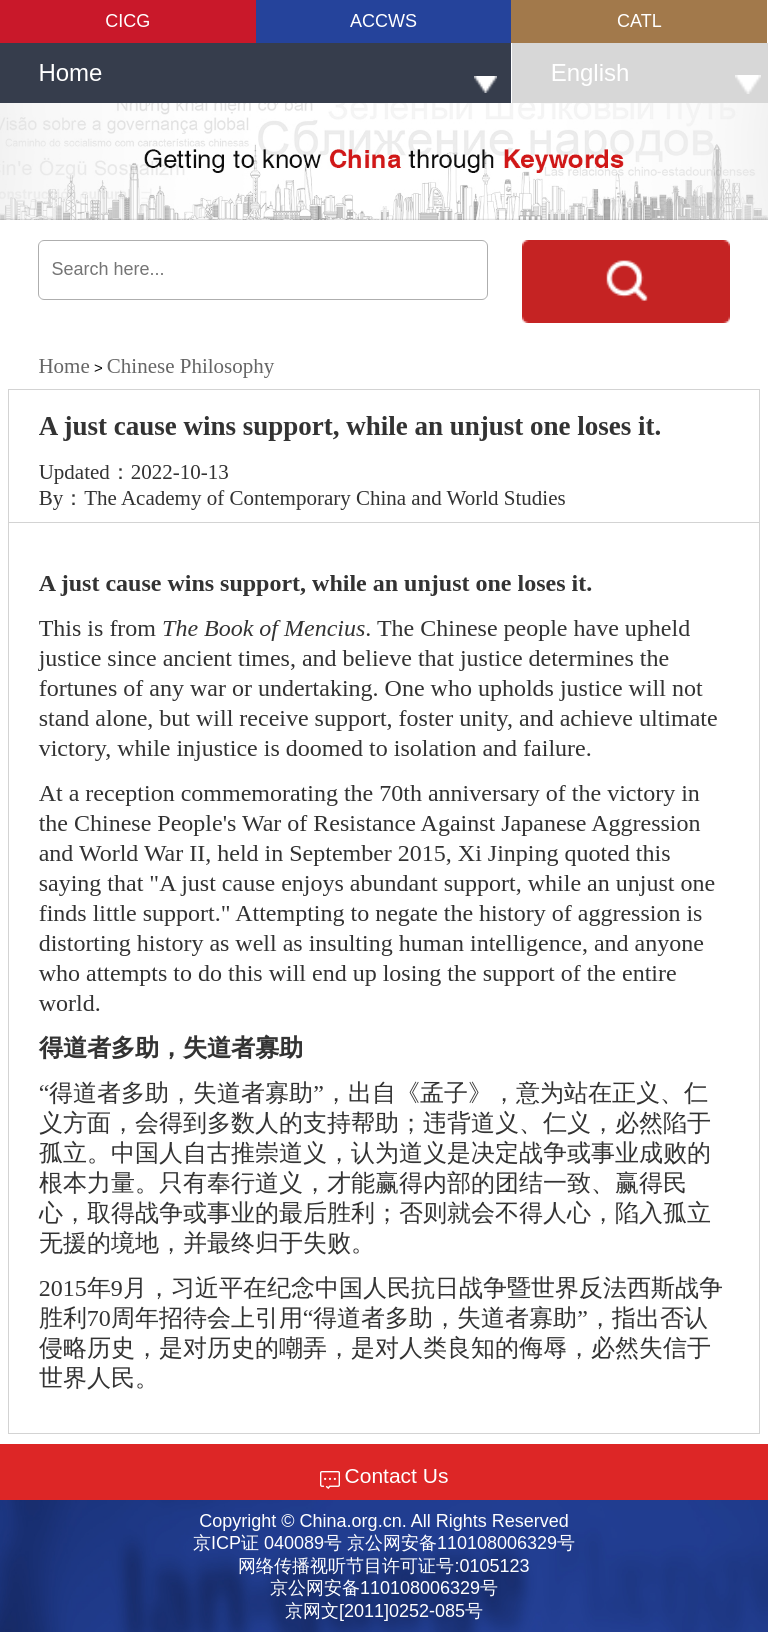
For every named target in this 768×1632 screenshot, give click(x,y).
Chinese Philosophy (190, 366)
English (656, 77)
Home (267, 76)
